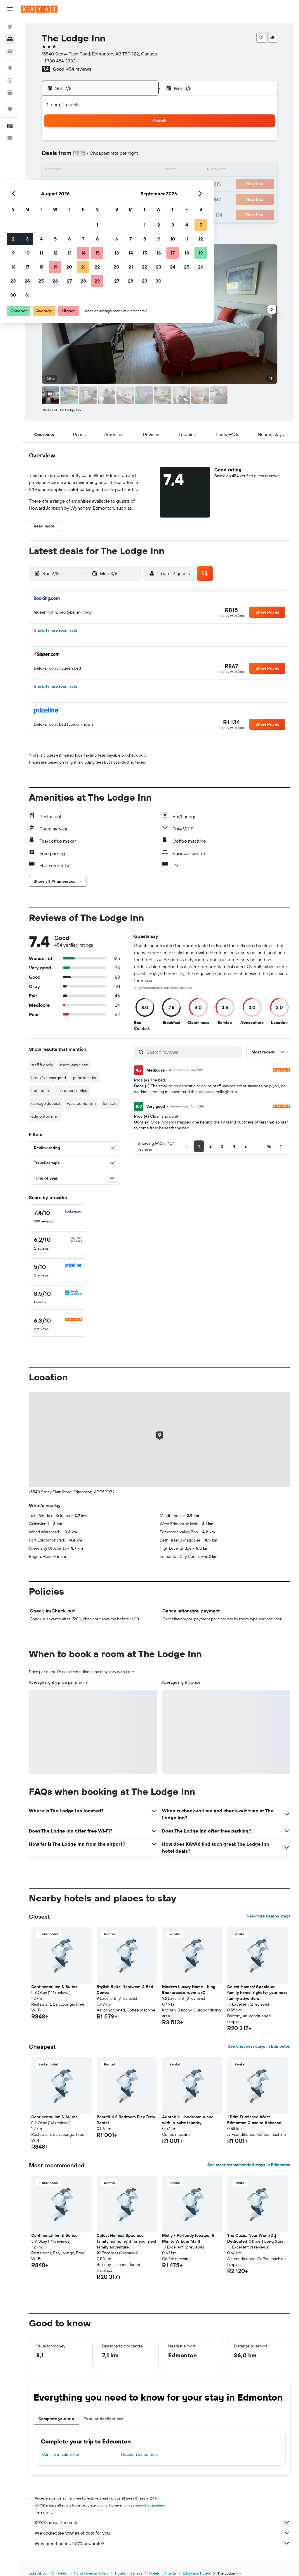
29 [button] (139, 198)
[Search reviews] (192, 1052)
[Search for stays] (10, 39)
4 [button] (84, 156)
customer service (71, 1090)
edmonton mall (44, 1116)
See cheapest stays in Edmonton (259, 2046)
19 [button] (98, 184)
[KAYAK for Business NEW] (10, 92)
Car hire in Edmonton (61, 2454)
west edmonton (81, 1103)
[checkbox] (58, 1216)
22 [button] (139, 184)
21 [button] (126, 184)
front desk (40, 1090)
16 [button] (56, 184)
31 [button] (70, 212)
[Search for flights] (10, 27)
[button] (10, 9)
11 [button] (84, 170)
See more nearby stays (268, 1916)
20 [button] (112, 184)
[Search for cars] (10, 51)
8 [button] (140, 156)
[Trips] (10, 109)
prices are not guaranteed (145, 2505)
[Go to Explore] (10, 68)
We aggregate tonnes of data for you (162, 2532)
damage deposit (45, 1103)
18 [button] (84, 184)
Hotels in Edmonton (139, 2454)
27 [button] (111, 198)
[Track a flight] (10, 80)
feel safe (110, 1103)
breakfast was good (48, 1077)
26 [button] (97, 198)
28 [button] (125, 198)
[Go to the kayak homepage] (39, 9)
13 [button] (112, 170)
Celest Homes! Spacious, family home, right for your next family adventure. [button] (257, 1992)
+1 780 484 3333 (59, 61)
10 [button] (69, 170)
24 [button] (69, 198)
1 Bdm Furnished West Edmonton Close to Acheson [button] (254, 2119)
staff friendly (42, 1064)
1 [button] (140, 142)
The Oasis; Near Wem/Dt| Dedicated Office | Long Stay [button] (255, 2238)
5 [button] (98, 156)
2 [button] (56, 156)
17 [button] (70, 184)
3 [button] (70, 156)
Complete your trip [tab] (56, 2418)
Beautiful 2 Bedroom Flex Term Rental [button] (126, 2119)
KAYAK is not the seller (162, 2522)
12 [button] (98, 170)
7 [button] (126, 156)
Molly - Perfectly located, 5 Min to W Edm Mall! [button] (188, 2238)
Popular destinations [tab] (103, 2418)
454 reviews (78, 69)
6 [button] (112, 156)
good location (85, 1077)
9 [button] (56, 170)
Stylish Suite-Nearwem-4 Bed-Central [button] (126, 1989)
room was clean (74, 1064)
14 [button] (126, 170)
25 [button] (83, 198)
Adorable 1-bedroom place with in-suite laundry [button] (187, 2119)
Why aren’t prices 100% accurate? (162, 2543)
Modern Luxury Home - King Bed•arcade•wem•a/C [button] (188, 1989)
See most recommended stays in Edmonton (248, 2164)
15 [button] (140, 170)
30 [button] (56, 212)
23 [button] (55, 198)
